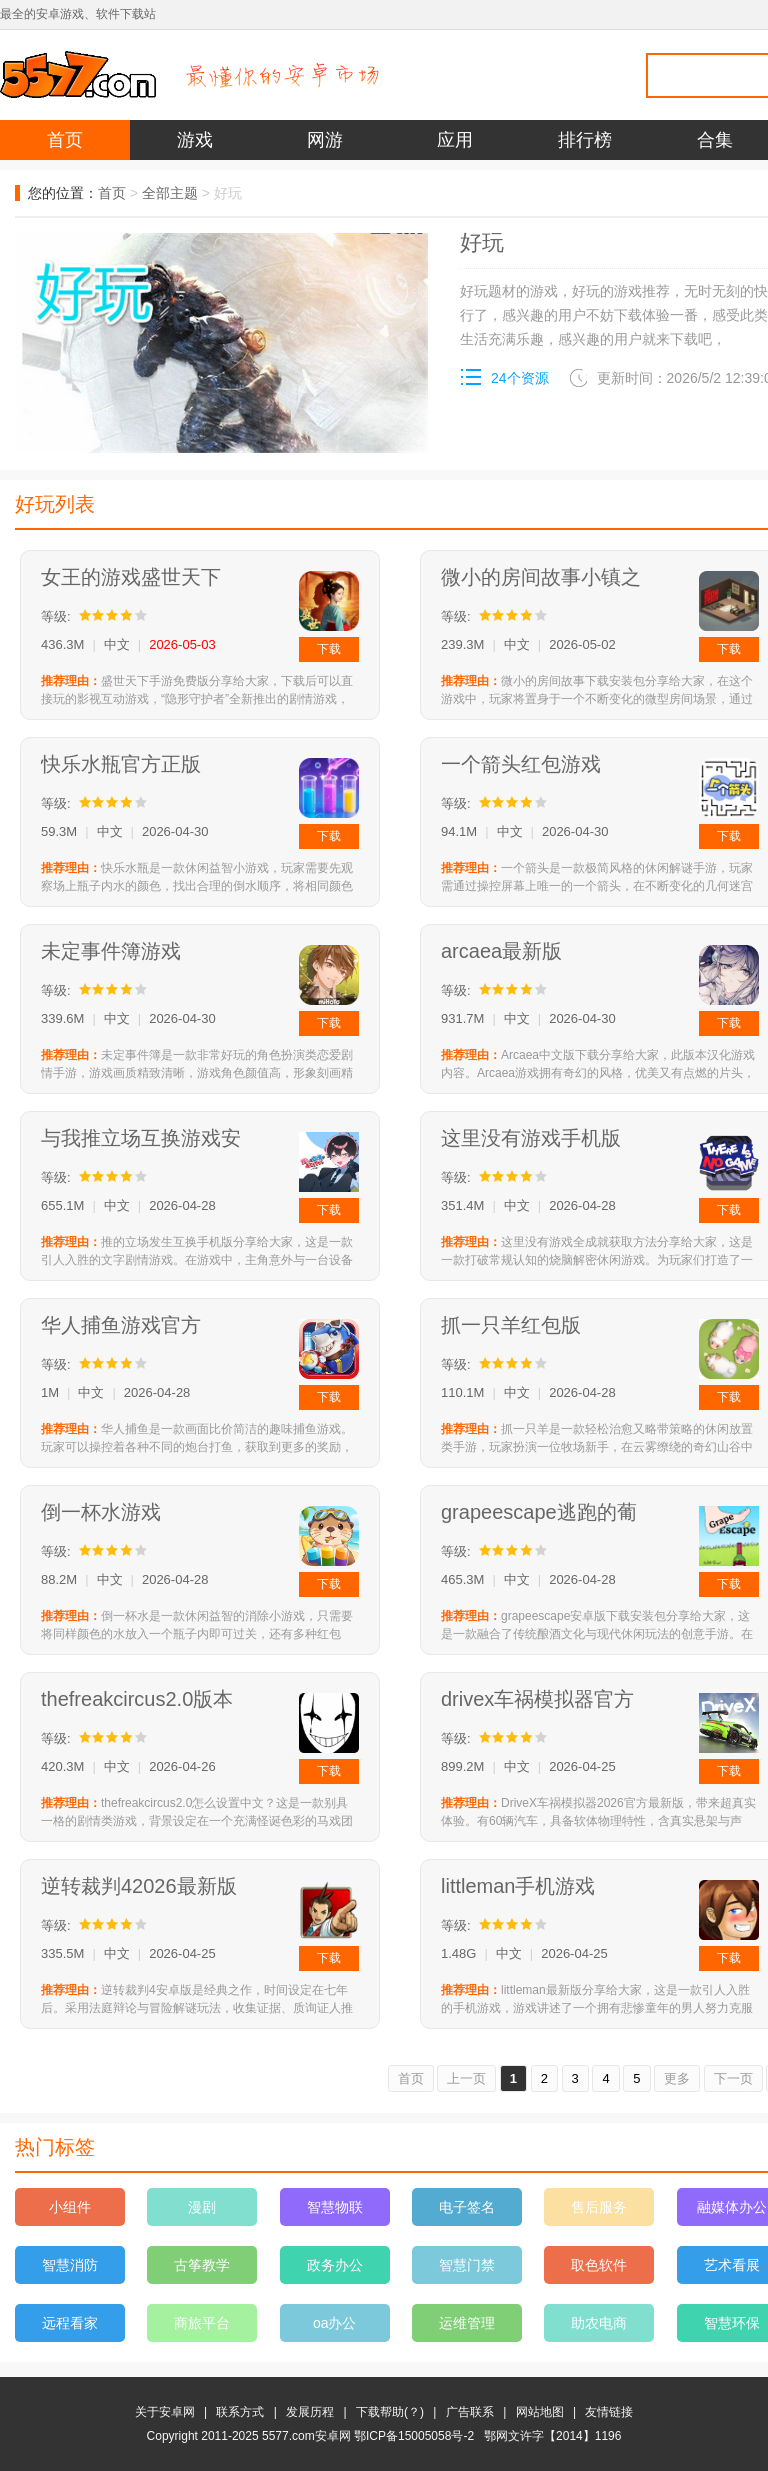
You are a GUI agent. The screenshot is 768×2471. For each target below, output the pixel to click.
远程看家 (70, 2323)
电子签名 (467, 2207)
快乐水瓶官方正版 (121, 764)
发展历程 (310, 2412)
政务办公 (335, 2265)
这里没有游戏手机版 (531, 1138)
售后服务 (599, 2207)
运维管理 (467, 2323)
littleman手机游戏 (518, 1886)
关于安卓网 (165, 2412)
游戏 (195, 140)
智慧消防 (70, 2265)
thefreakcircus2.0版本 (137, 1699)
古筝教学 (202, 2265)
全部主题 (170, 193)
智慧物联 (335, 2207)
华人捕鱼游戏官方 (121, 1325)
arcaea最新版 (501, 951)
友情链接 (609, 2412)
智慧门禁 (467, 2265)
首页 (65, 140)
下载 (329, 649)
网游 (325, 140)
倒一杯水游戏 (101, 1512)
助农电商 (599, 2323)
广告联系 (470, 2412)
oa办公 (335, 2323)
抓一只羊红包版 (511, 1325)
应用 (455, 140)
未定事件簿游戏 (111, 951)
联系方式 (240, 2412)
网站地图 (540, 2412)
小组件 (70, 2207)
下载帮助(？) (390, 2412)
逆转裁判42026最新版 (139, 1886)
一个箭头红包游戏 (521, 764)
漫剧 (202, 2207)
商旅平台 (202, 2323)
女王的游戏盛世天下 (131, 577)
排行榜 (585, 140)
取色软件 (599, 2265)
